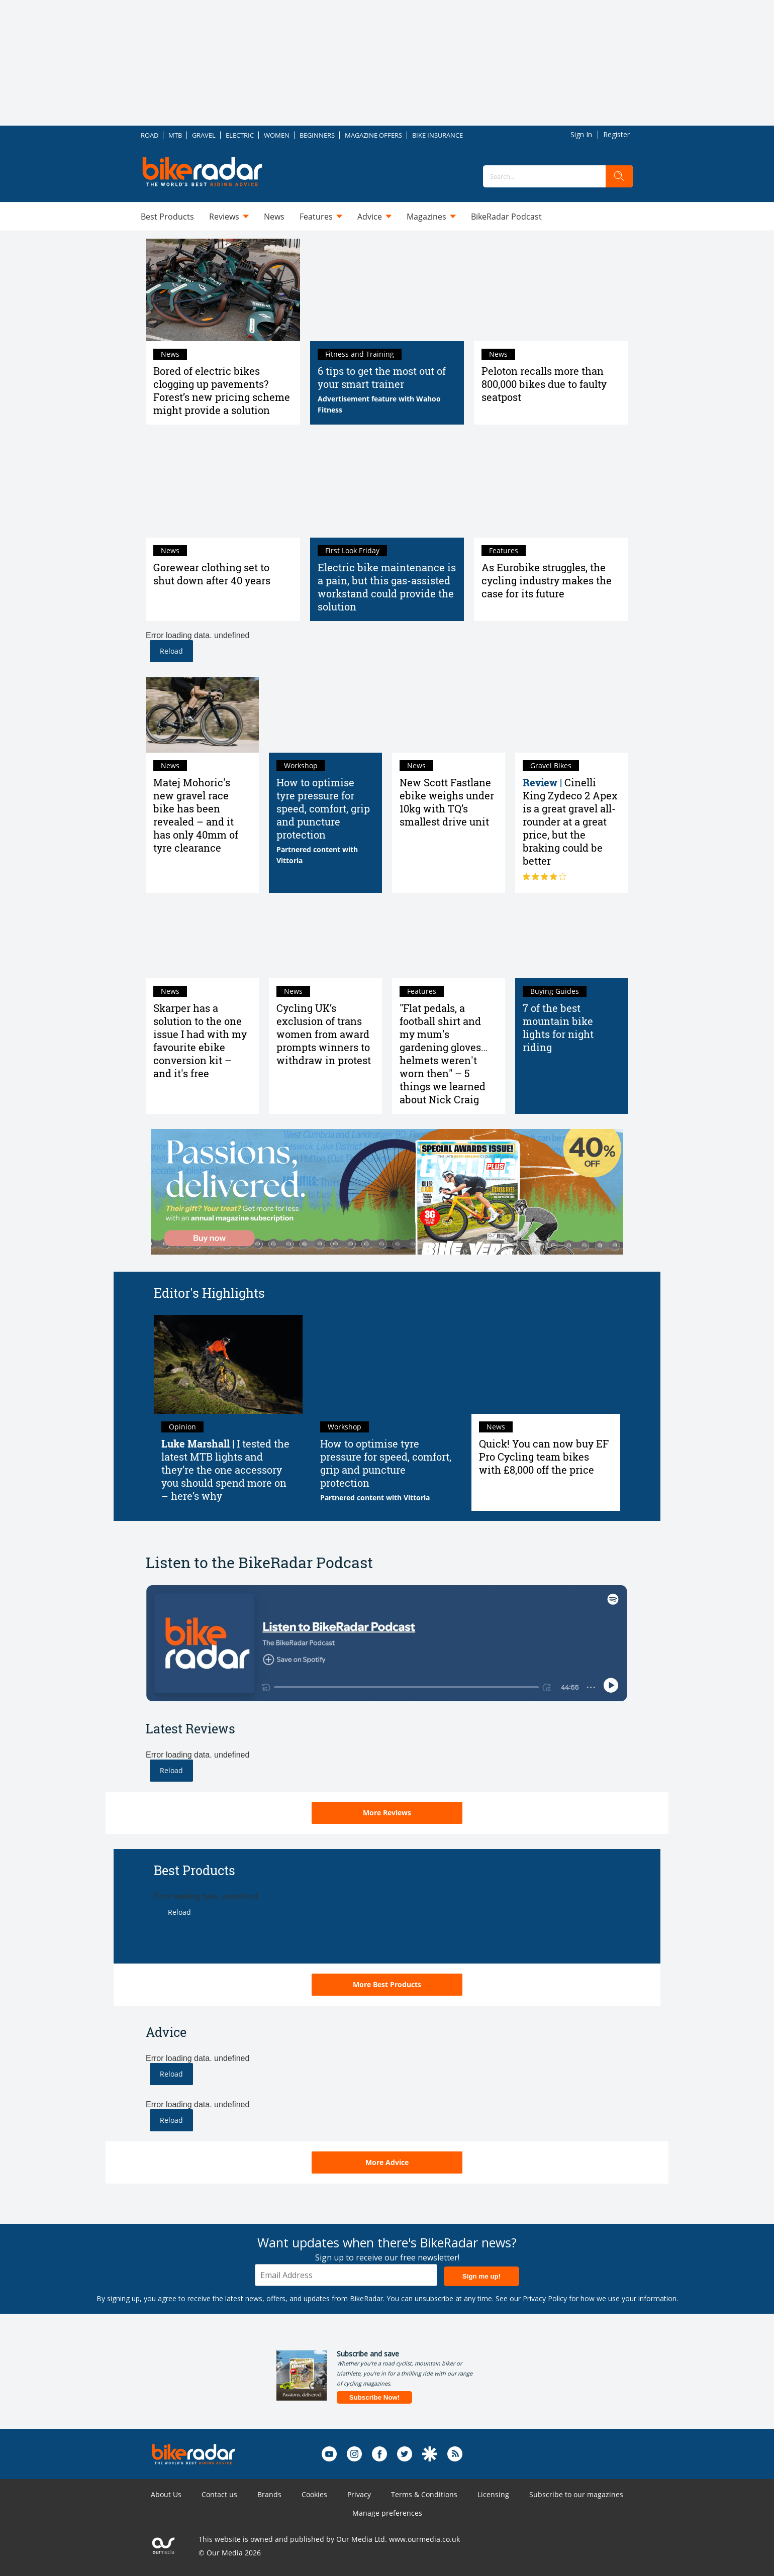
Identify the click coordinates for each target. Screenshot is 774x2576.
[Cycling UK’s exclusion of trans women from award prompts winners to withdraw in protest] (325, 940)
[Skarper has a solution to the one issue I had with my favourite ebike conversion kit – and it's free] (202, 940)
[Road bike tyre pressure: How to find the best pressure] (325, 715)
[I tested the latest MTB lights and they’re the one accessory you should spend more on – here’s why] (228, 1364)
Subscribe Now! (374, 2397)
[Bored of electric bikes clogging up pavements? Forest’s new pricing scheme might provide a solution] (223, 290)
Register (616, 134)
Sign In (581, 134)
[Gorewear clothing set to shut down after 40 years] (223, 486)
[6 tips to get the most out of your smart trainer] (387, 290)
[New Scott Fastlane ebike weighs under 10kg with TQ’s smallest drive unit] (448, 715)
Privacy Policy (545, 2298)
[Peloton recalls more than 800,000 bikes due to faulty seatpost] (551, 290)
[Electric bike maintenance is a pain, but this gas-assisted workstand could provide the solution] (387, 486)
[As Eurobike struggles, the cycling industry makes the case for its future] (551, 486)
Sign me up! (481, 2276)
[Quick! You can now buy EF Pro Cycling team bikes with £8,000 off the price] (545, 1364)
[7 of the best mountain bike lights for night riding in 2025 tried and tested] (571, 940)
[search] (619, 176)
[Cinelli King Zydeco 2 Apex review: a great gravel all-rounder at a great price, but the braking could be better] (571, 715)
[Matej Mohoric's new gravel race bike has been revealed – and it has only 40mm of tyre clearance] (202, 715)
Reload (171, 651)
